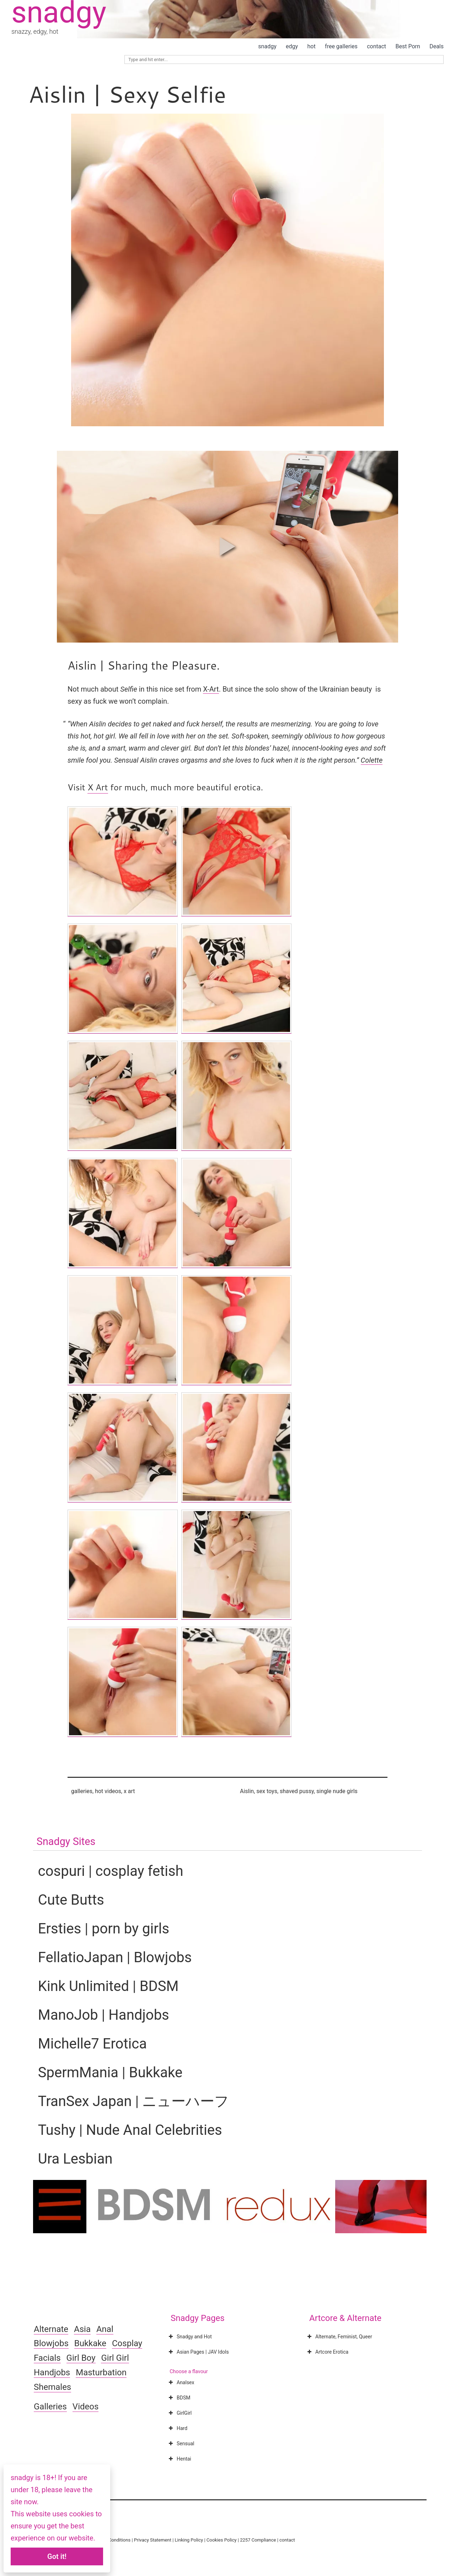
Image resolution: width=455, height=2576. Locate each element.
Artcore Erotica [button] (327, 2351)
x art (129, 1791)
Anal (104, 2329)
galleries (81, 1791)
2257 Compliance (258, 2540)
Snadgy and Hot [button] (189, 2336)
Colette (372, 760)
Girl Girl (115, 2358)
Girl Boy (81, 2358)
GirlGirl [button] (179, 2413)
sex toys (266, 1791)
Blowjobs (51, 2343)
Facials (47, 2358)
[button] (227, 546)
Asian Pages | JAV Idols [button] (198, 2351)
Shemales (52, 2387)
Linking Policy (189, 2540)
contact (376, 46)
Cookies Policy (222, 2540)
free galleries (341, 46)
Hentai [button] (179, 2458)
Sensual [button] (180, 2443)
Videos (85, 2407)
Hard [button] (177, 2428)
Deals (436, 46)
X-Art (211, 689)
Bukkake (90, 2343)
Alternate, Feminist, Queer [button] (339, 2336)
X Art (97, 787)
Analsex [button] (180, 2382)
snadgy (267, 46)
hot (311, 46)
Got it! (56, 2556)
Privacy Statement (152, 2540)
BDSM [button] (178, 2397)
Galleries (50, 2407)
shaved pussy (297, 1791)
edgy (292, 46)
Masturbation (101, 2372)
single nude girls (337, 1791)
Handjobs (52, 2372)
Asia (82, 2329)
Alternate (51, 2329)
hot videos (108, 1791)
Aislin (247, 1791)
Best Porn (407, 46)
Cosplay (127, 2343)
